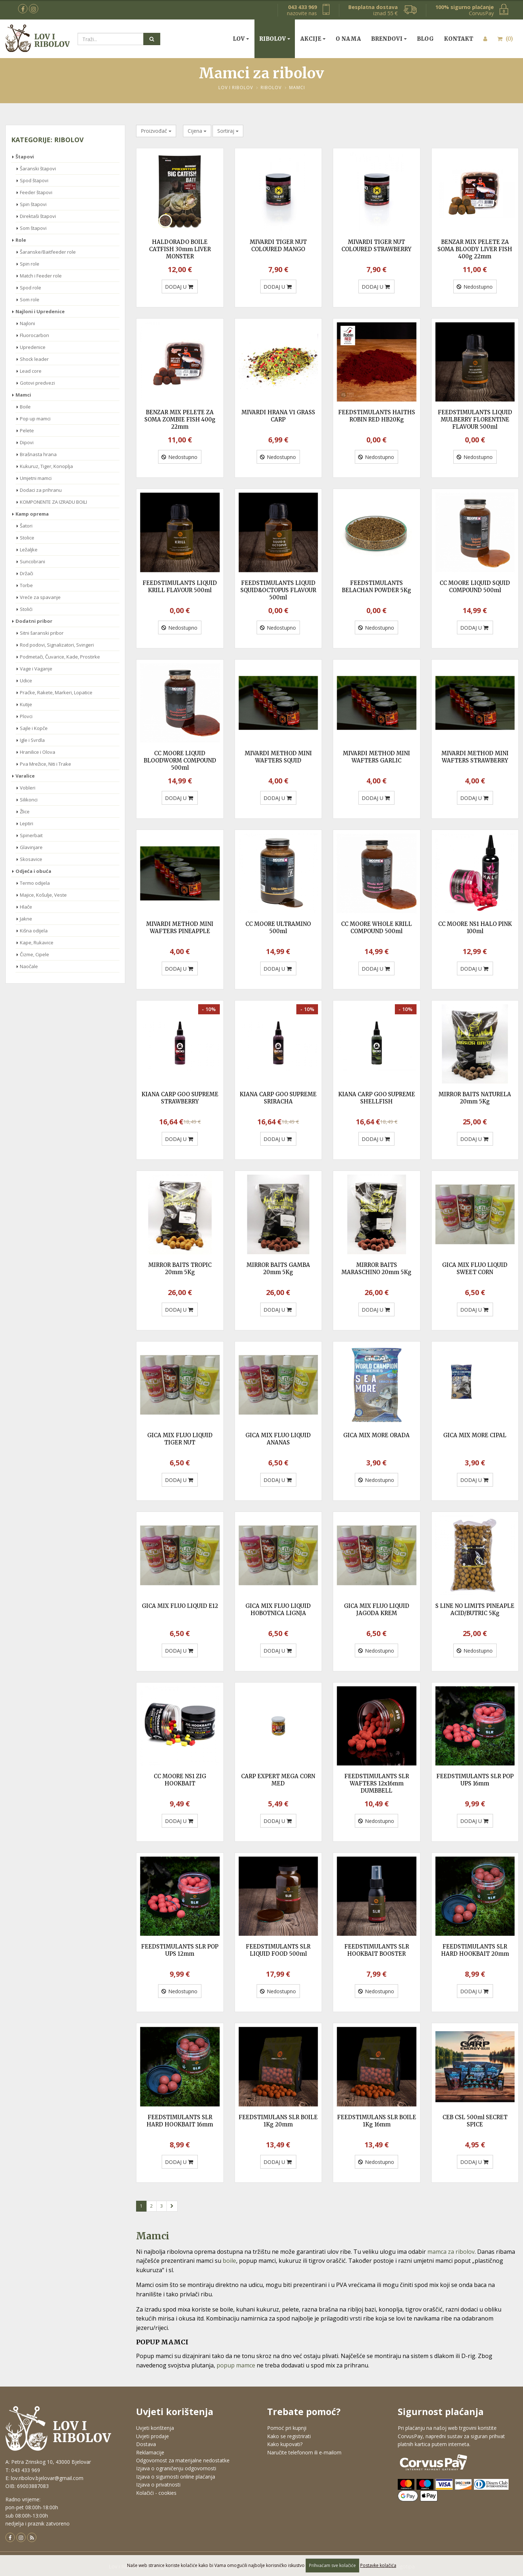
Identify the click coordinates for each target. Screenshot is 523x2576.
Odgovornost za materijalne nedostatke (183, 2460)
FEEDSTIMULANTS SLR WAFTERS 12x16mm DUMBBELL (376, 1783)
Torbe (26, 585)
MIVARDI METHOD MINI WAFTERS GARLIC (376, 757)
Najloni (27, 323)
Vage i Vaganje (36, 668)
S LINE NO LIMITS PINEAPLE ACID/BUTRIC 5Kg (474, 1609)
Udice (26, 680)
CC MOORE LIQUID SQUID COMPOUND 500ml (475, 587)
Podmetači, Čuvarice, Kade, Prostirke (60, 656)
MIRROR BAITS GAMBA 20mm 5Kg (278, 1268)
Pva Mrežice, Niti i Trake (45, 764)
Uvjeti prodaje (152, 2436)
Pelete (27, 430)
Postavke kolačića (378, 2565)
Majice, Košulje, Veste (43, 895)
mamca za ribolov (451, 2252)
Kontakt (458, 38)
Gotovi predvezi (37, 383)
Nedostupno (475, 286)
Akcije (310, 38)
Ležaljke (29, 549)
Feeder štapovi (36, 192)
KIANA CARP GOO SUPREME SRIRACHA (278, 1098)
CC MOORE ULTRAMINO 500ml (278, 927)
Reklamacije (150, 2452)
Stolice (27, 537)
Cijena (197, 130)
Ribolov (272, 38)
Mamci (297, 87)
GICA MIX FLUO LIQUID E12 (180, 1605)
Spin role (29, 264)
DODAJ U (179, 286)
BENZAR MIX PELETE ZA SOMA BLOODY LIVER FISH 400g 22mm (474, 249)
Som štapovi (33, 228)
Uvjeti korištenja (155, 2427)
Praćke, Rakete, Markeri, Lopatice (56, 692)
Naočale (29, 966)
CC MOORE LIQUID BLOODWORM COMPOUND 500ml (180, 760)
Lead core (31, 371)
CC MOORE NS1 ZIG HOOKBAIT (180, 1780)
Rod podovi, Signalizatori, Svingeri (57, 645)
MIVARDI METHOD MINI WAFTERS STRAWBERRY (475, 757)
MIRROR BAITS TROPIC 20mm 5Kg (180, 1268)
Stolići (26, 609)
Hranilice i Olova (37, 752)
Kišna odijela (34, 930)
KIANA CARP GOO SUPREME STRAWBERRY (179, 1098)
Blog (425, 38)
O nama (348, 38)
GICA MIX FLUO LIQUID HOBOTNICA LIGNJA (278, 1609)
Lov (239, 38)
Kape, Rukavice (36, 942)
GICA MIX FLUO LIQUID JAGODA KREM (376, 1609)
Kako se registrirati (289, 2436)
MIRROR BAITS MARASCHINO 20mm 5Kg (376, 1268)
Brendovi (386, 38)
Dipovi (27, 442)
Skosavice (31, 859)
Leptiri (26, 823)
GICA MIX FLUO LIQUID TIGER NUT (180, 1439)
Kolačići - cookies (156, 2492)
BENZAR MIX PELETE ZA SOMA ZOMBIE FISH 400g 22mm (179, 419)
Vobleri (27, 787)
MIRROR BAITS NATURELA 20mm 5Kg (475, 1098)
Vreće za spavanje (40, 597)
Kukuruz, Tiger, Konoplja (46, 466)
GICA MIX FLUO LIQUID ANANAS (278, 1439)
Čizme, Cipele (34, 954)
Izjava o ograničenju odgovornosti (176, 2468)
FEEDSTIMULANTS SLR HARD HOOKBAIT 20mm (475, 1950)
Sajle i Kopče (34, 728)
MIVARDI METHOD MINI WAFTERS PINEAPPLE (179, 927)
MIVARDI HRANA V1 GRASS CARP (278, 416)
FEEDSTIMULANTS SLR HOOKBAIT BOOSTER (376, 1950)
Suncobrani (32, 561)
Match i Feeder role (41, 275)
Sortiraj (228, 130)
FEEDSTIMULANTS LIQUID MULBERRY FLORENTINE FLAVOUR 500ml (475, 419)
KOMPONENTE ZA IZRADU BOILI (53, 502)
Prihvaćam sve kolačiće (332, 2565)
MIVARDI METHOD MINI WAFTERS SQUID (278, 757)
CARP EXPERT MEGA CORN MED (278, 1780)
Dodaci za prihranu (41, 490)
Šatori (26, 525)
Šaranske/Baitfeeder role (48, 252)
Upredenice (32, 347)
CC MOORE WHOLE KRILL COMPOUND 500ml (376, 927)
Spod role (30, 287)
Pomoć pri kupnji (286, 2427)
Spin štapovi (33, 204)
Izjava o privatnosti (158, 2484)
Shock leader (34, 359)
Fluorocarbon (34, 335)
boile (229, 2261)
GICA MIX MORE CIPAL (474, 1435)
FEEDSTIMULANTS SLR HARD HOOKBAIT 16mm (180, 2121)
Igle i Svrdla (32, 740)
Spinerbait (31, 835)
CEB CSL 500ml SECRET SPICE (475, 2121)
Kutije (26, 704)
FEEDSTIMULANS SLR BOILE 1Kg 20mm (278, 2121)
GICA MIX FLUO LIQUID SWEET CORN (474, 1268)
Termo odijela (35, 883)
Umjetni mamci (36, 478)
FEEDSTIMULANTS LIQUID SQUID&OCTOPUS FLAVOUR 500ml (278, 590)
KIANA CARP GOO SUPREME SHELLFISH (376, 1098)
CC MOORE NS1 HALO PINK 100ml (475, 927)
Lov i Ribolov (235, 87)
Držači (26, 573)
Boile (25, 406)
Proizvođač (156, 130)
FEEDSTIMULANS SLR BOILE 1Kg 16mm (376, 2121)
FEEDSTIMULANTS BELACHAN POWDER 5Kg (376, 587)
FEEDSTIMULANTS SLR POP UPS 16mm (475, 1780)
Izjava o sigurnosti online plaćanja (175, 2476)
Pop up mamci (35, 418)
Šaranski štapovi (38, 168)
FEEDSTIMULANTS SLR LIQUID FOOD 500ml (278, 1950)
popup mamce (236, 2365)
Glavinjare (31, 847)
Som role (29, 299)
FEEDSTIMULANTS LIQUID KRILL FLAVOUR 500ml (180, 587)
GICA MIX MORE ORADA (376, 1435)
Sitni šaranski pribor (42, 633)
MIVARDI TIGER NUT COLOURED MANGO (278, 246)
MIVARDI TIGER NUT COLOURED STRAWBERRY (376, 246)
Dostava (146, 2444)
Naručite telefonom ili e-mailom (304, 2452)
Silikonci (29, 799)
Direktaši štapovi (38, 216)
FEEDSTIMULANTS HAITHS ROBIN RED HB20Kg (376, 416)
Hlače (26, 907)
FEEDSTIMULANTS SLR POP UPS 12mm (179, 1950)
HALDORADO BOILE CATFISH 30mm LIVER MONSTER (180, 249)
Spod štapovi (34, 180)
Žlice (25, 811)
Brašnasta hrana (38, 454)
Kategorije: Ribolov (47, 139)
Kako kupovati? (284, 2444)
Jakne (26, 918)
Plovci (26, 716)
